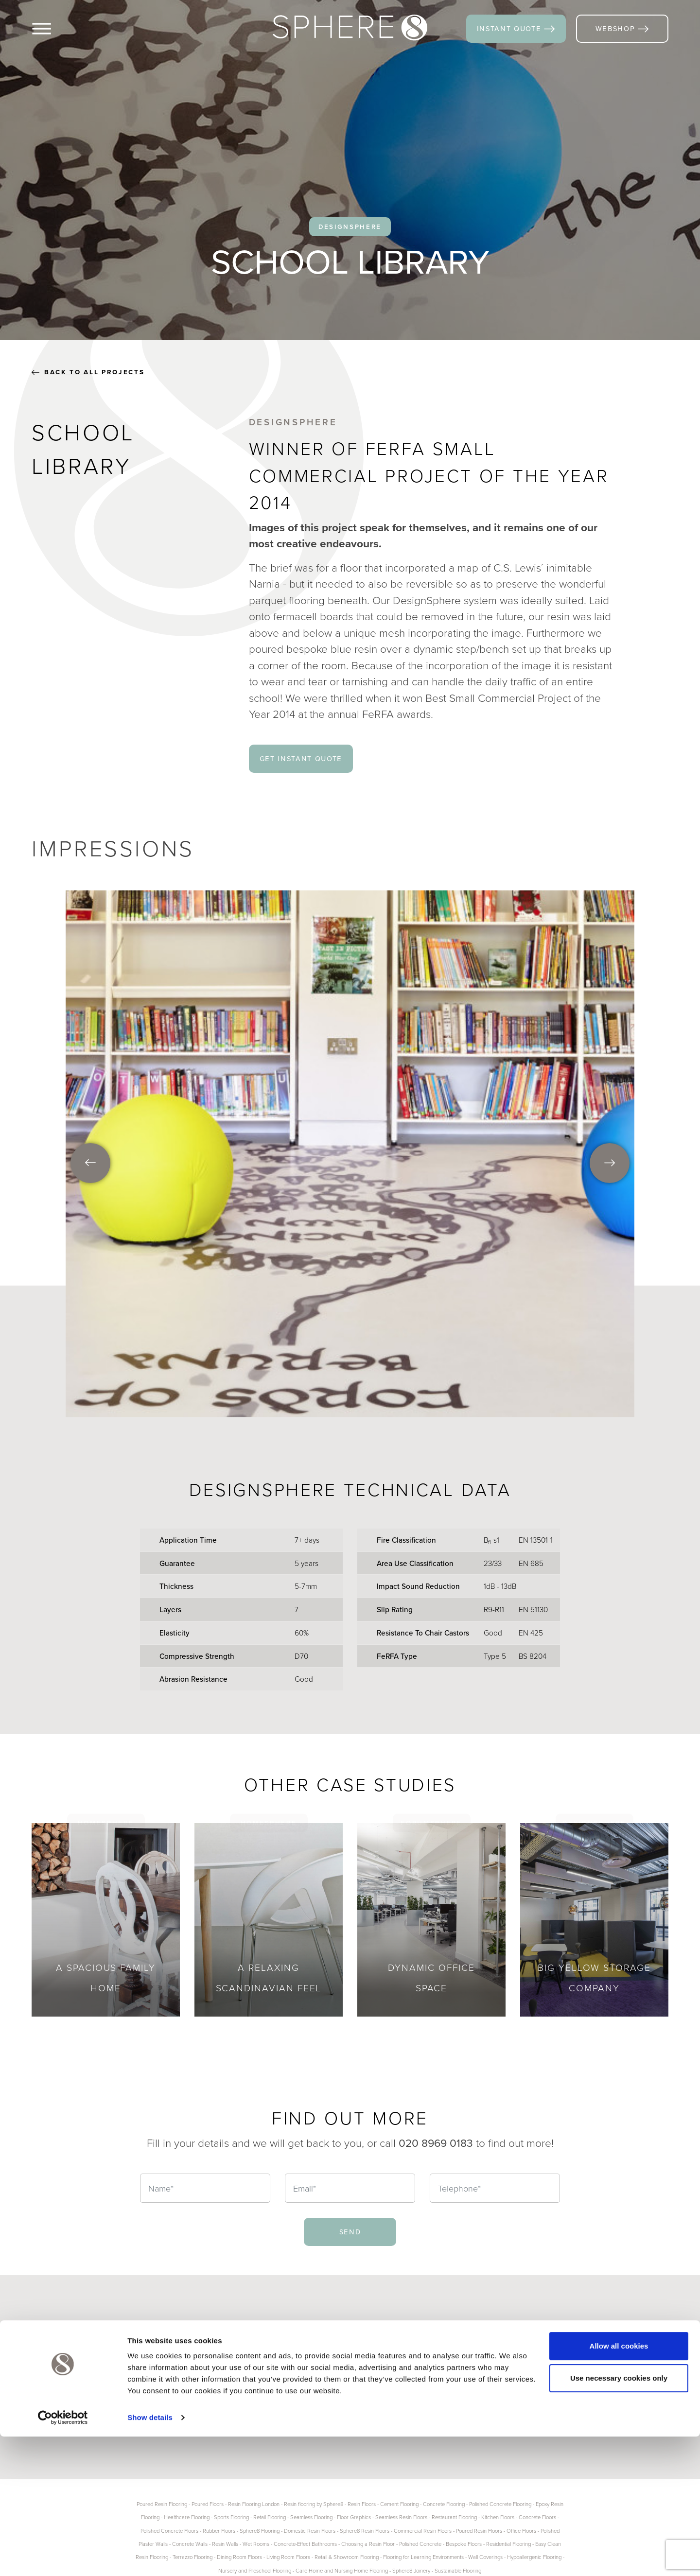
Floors (206, 2353)
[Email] (350, 2188)
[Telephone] (495, 2188)
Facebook (539, 2353)
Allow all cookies (619, 2485)
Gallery (289, 2366)
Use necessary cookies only (618, 2517)
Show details (150, 2557)
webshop (622, 28)
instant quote (516, 28)
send (350, 2232)
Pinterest (536, 2366)
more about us (78, 2426)
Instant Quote (301, 2379)
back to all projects (88, 372)
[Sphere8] (350, 28)
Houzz (613, 2366)
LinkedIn (618, 2353)
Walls (204, 2366)
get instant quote (301, 758)
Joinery (208, 2379)
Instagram (538, 2379)
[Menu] (58, 28)
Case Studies (218, 2392)
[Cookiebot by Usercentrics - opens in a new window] (62, 2557)
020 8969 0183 (414, 2400)
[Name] (205, 2188)
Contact (290, 2392)
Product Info (217, 2405)
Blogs (286, 2353)
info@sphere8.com (427, 2421)
